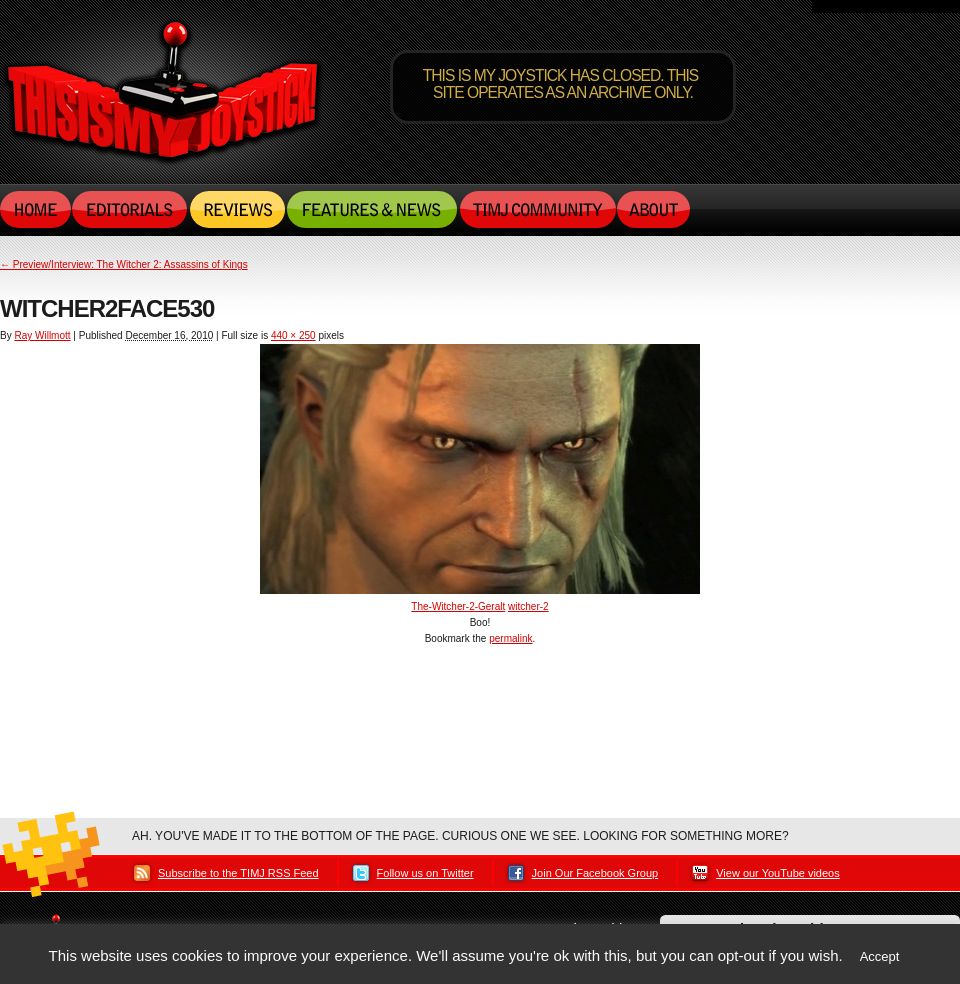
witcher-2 (528, 606)
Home (36, 209)
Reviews (237, 209)
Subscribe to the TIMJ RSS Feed (238, 873)
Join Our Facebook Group (595, 873)
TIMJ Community (537, 209)
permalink (510, 638)
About (653, 209)
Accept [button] (880, 956)
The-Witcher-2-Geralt (458, 606)
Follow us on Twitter (425, 873)
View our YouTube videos (778, 873)
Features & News (372, 209)
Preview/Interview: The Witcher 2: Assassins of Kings (124, 264)
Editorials (130, 209)
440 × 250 (293, 335)
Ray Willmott (42, 335)
